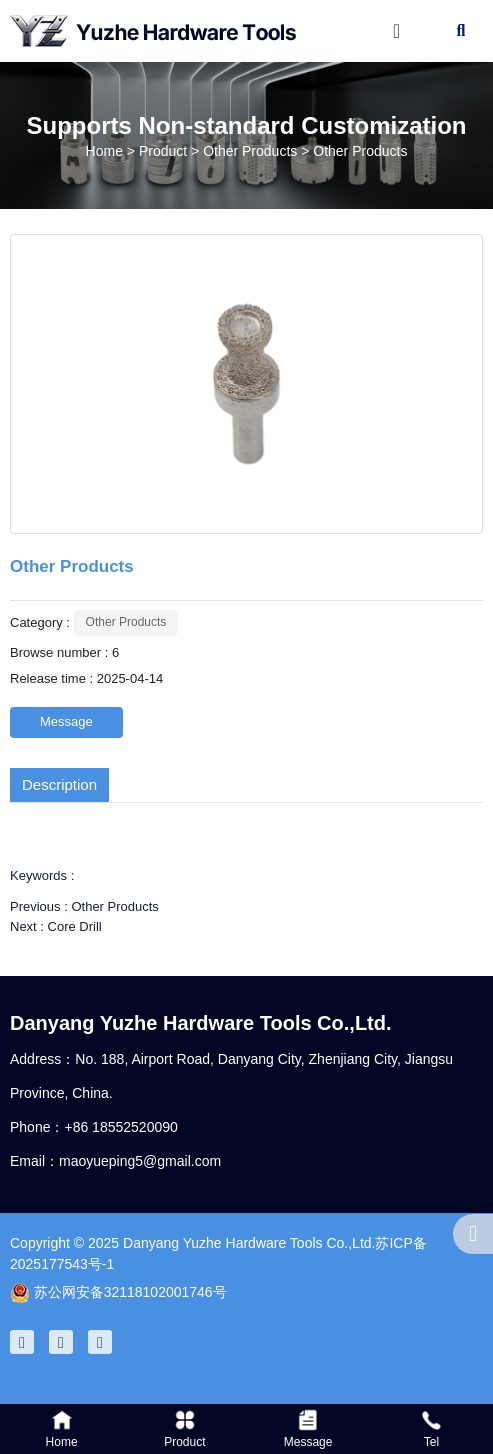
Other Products (250, 151)
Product (163, 151)
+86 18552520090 (120, 1127)
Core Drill (75, 926)
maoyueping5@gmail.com (140, 1161)
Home (106, 151)
